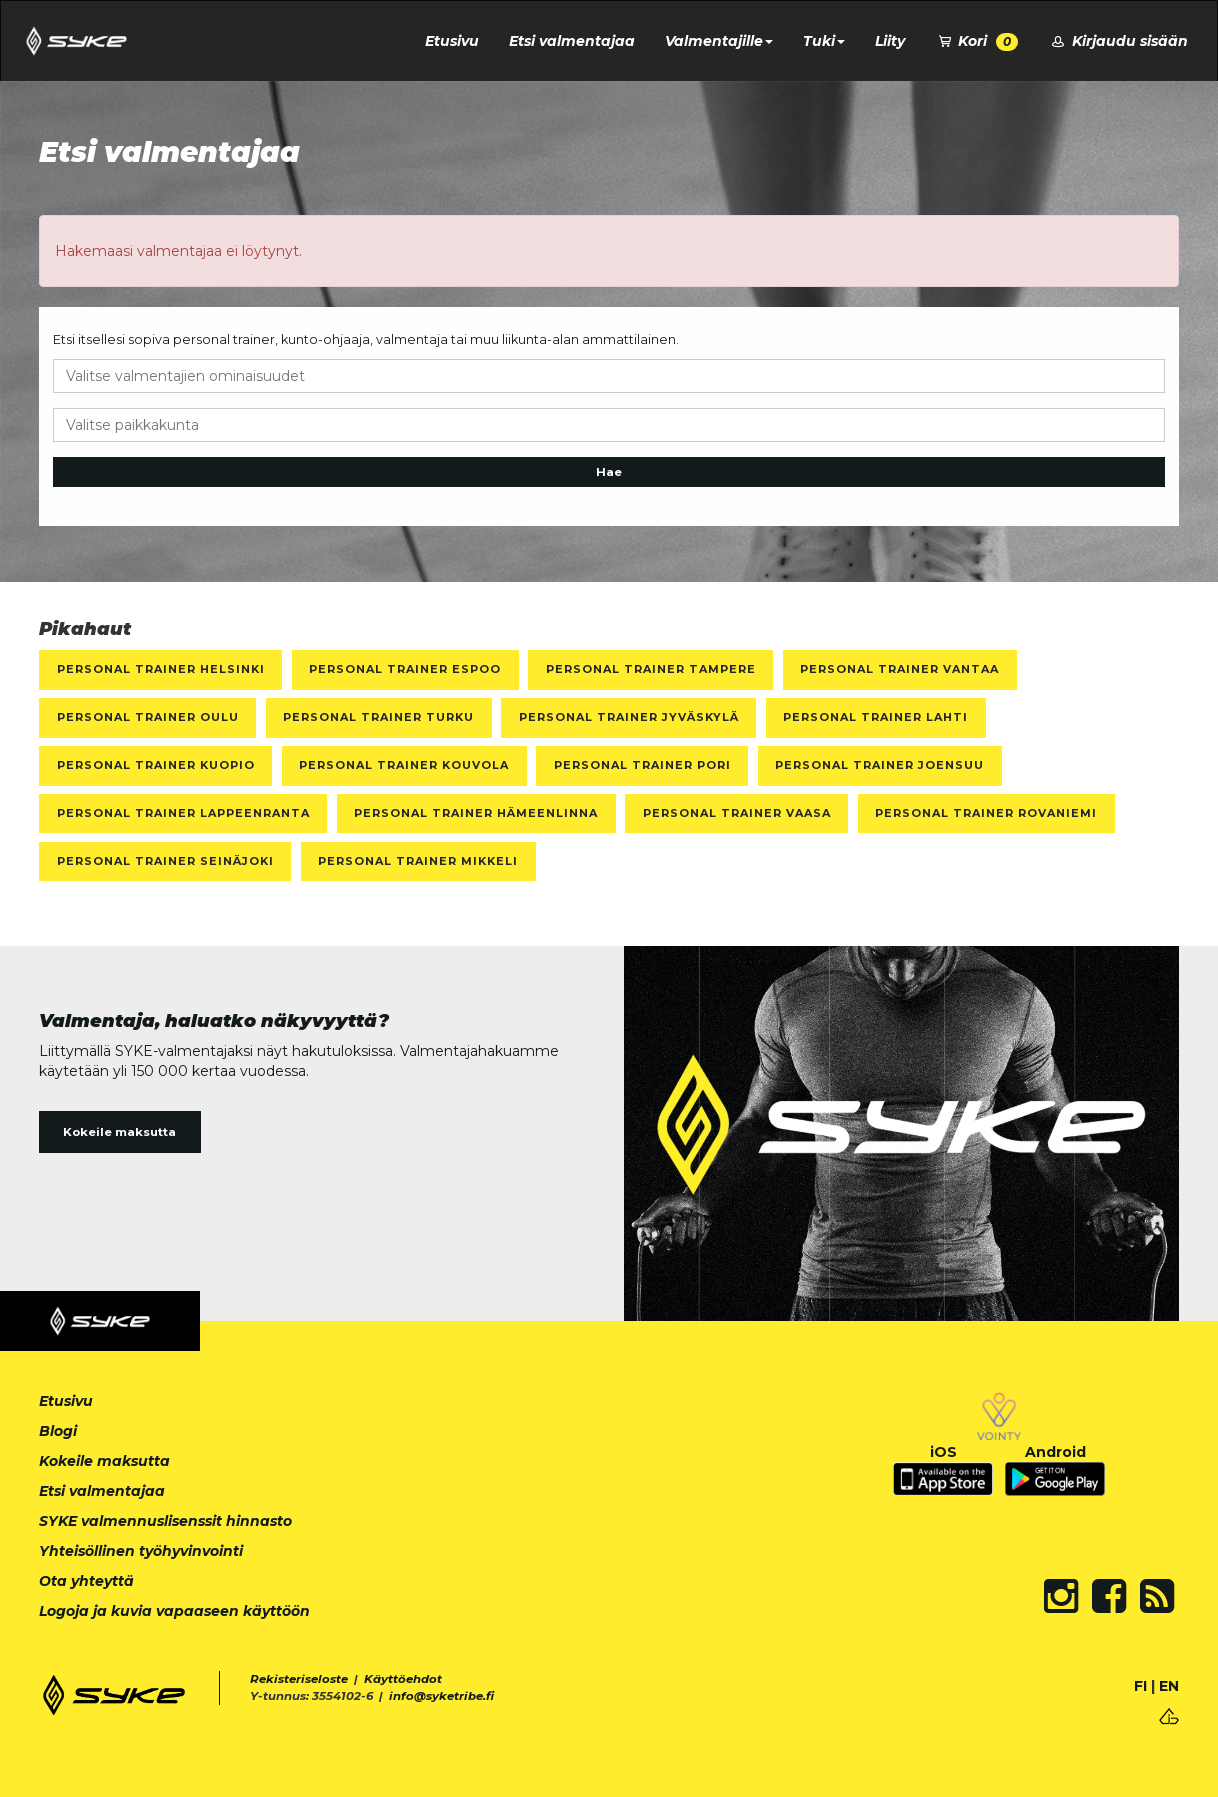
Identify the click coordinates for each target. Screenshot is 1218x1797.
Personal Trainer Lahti (875, 717)
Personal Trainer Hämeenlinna (476, 813)
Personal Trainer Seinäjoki (165, 861)
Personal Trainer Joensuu (879, 765)
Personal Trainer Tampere (651, 669)
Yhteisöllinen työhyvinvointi (141, 1551)
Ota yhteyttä (86, 1581)
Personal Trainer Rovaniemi (986, 813)
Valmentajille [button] (719, 41)
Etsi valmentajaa (572, 41)
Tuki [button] (824, 41)
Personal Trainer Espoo (405, 669)
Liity (890, 41)
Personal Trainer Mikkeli (418, 861)
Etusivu (452, 41)
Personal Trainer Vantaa (899, 669)
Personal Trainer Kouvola (404, 765)
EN (1169, 1686)
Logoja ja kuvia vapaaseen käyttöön (174, 1611)
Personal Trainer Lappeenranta (183, 813)
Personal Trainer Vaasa (737, 813)
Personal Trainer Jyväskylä (629, 717)
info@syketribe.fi (441, 1696)
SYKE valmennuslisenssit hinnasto (165, 1521)
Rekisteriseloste (299, 1679)
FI (1140, 1686)
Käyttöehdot (403, 1679)
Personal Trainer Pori (642, 765)
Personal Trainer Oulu (148, 717)
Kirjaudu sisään (1118, 41)
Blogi (58, 1431)
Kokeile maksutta (119, 1132)
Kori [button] (977, 41)
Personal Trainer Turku (378, 717)
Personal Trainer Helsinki (161, 669)
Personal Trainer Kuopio (156, 765)
